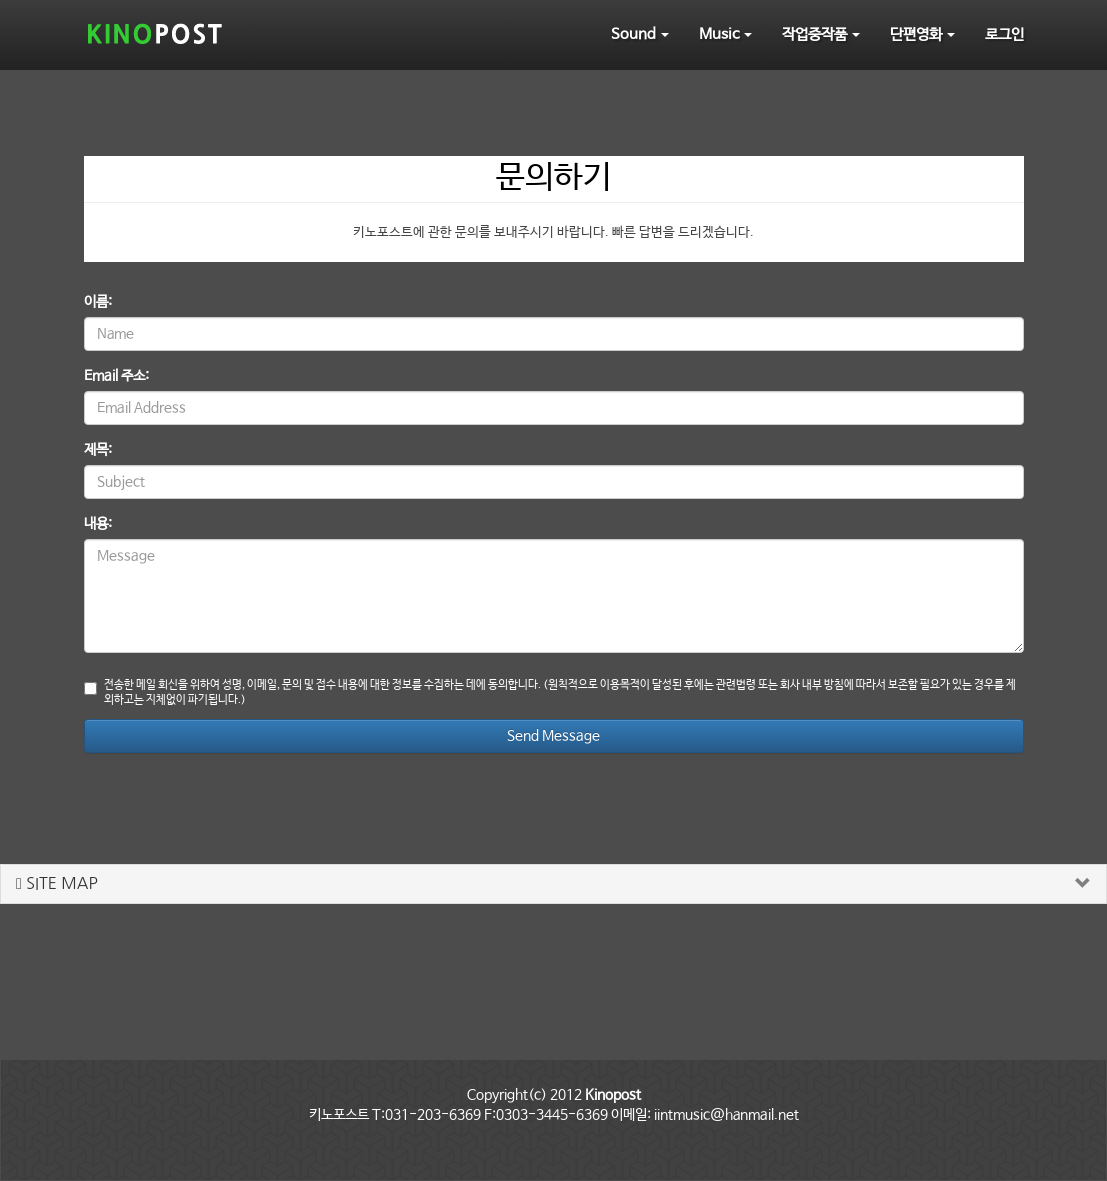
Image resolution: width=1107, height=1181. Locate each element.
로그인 (1004, 34)
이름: (98, 302)
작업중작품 (821, 34)
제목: (98, 450)
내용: (98, 524)
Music (725, 34)
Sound (640, 34)
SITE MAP (57, 883)
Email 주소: (116, 376)
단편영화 (922, 34)
